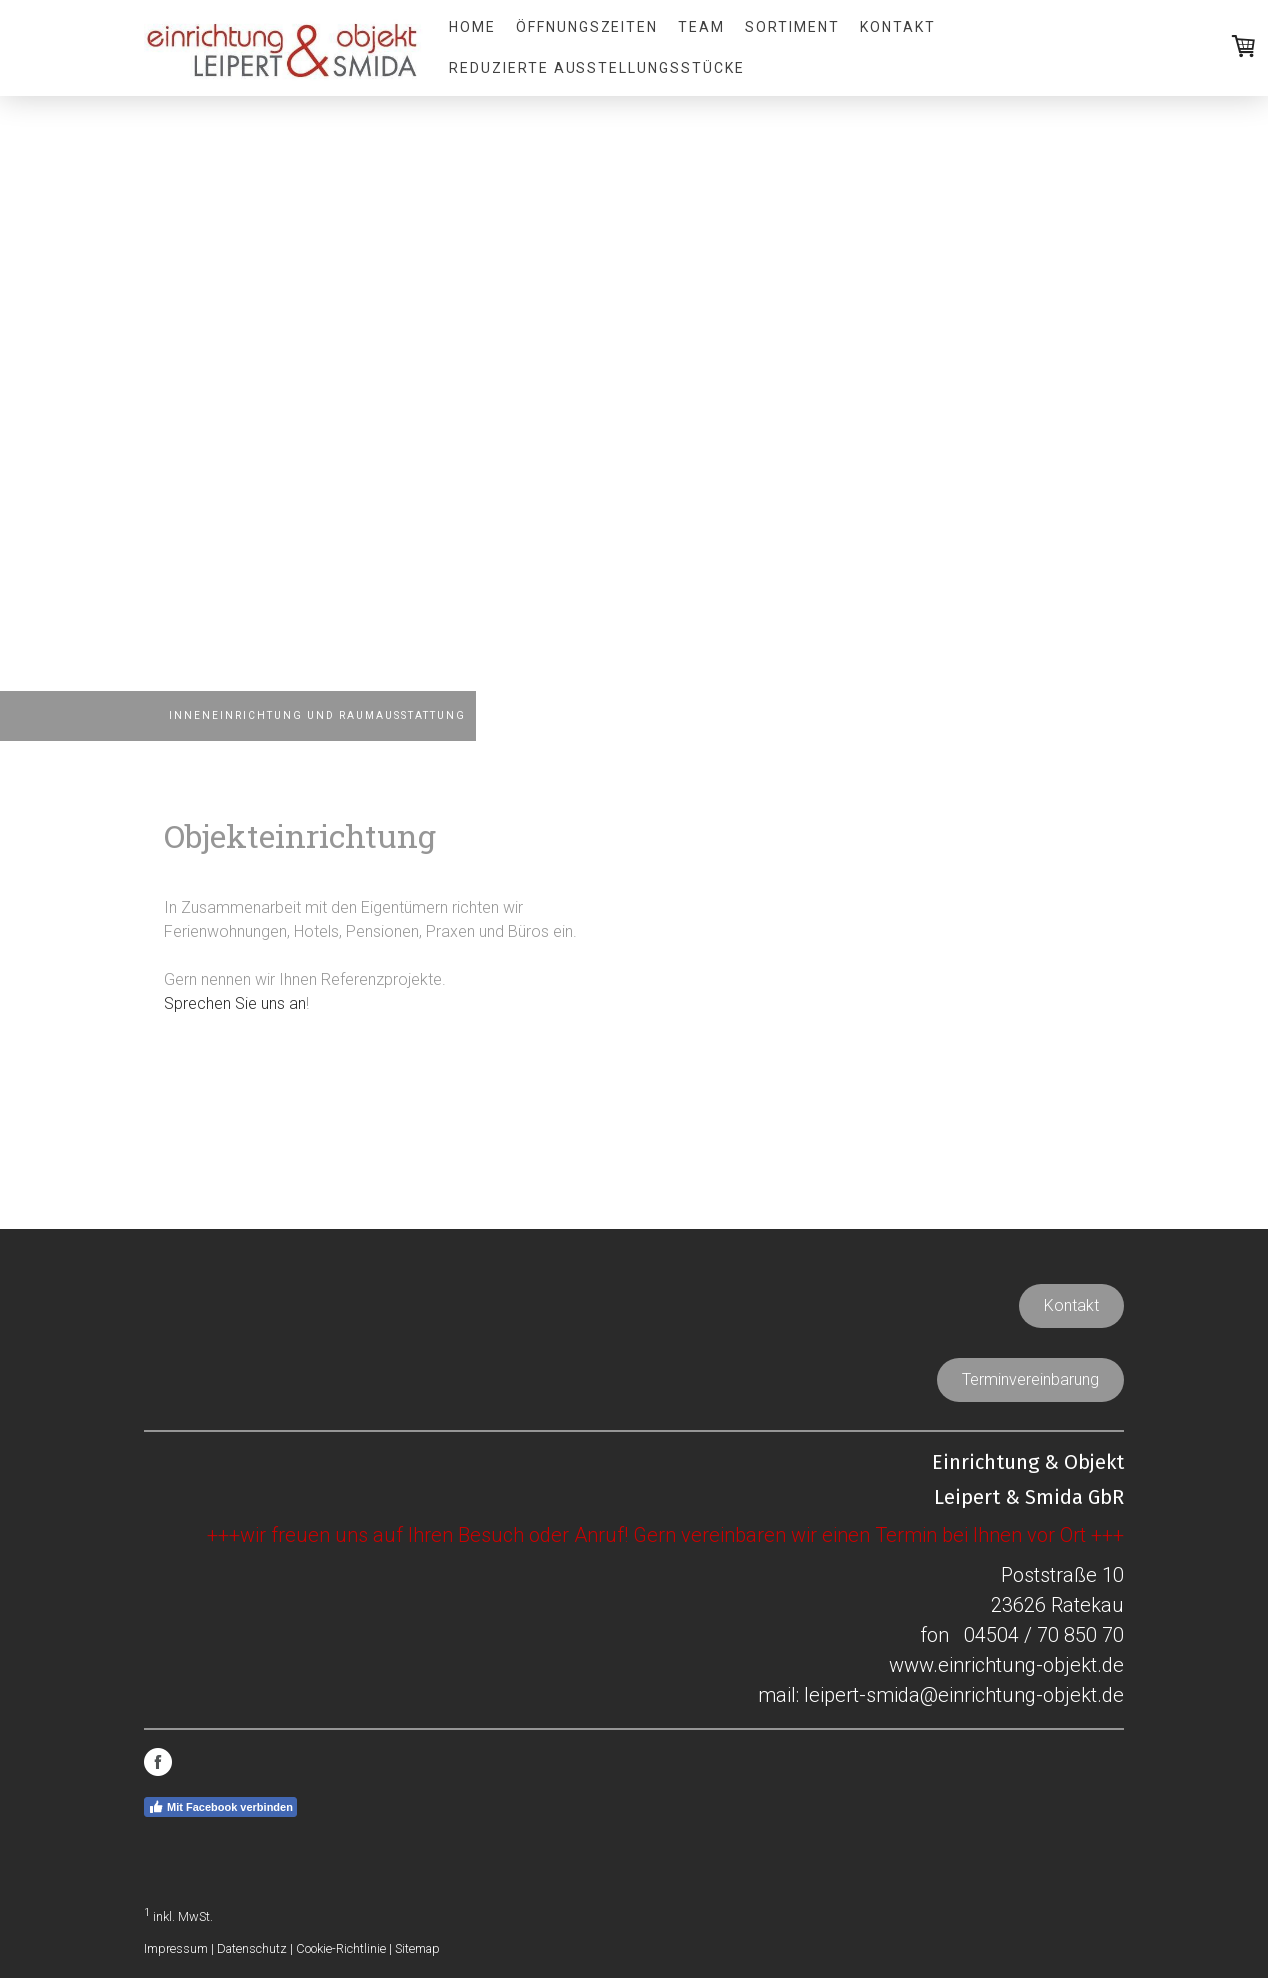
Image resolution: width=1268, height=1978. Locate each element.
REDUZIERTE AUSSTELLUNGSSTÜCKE (597, 68)
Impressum (176, 1948)
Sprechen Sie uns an (235, 1003)
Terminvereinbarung (1030, 1379)
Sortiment (792, 27)
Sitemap (417, 1948)
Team (701, 27)
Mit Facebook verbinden (220, 1807)
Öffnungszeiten (587, 27)
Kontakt (898, 27)
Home (472, 27)
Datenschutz (252, 1948)
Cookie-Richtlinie (341, 1948)
